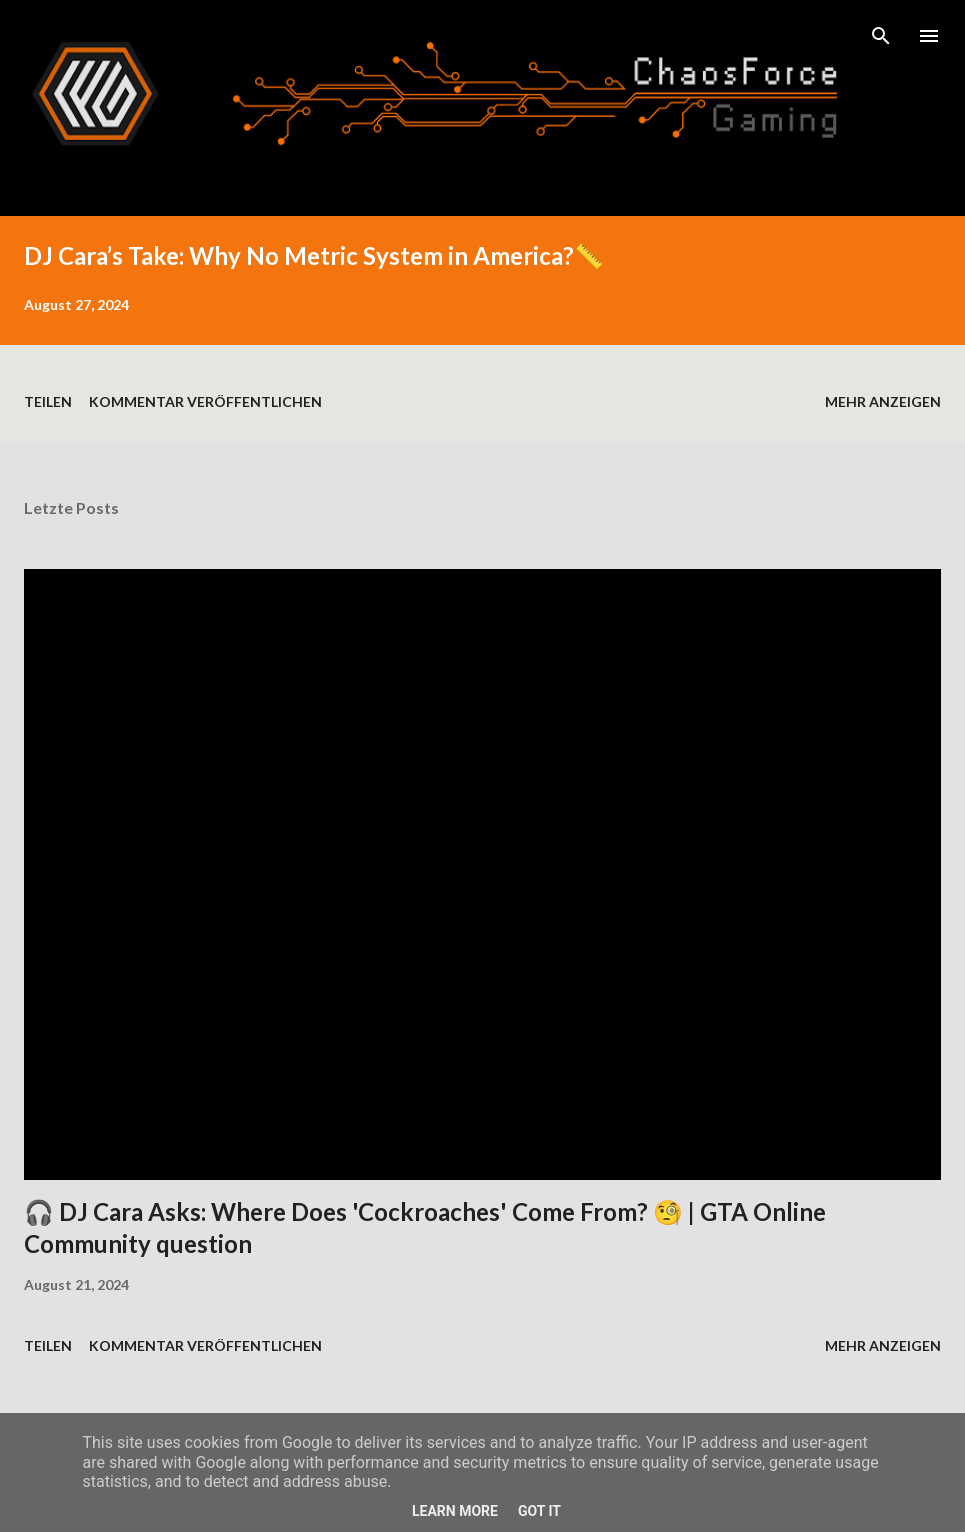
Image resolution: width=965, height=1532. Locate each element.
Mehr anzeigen (883, 401)
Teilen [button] (48, 401)
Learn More (455, 1511)
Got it (539, 1511)
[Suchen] (881, 36)
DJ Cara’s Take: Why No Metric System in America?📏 (314, 255)
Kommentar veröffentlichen (205, 401)
